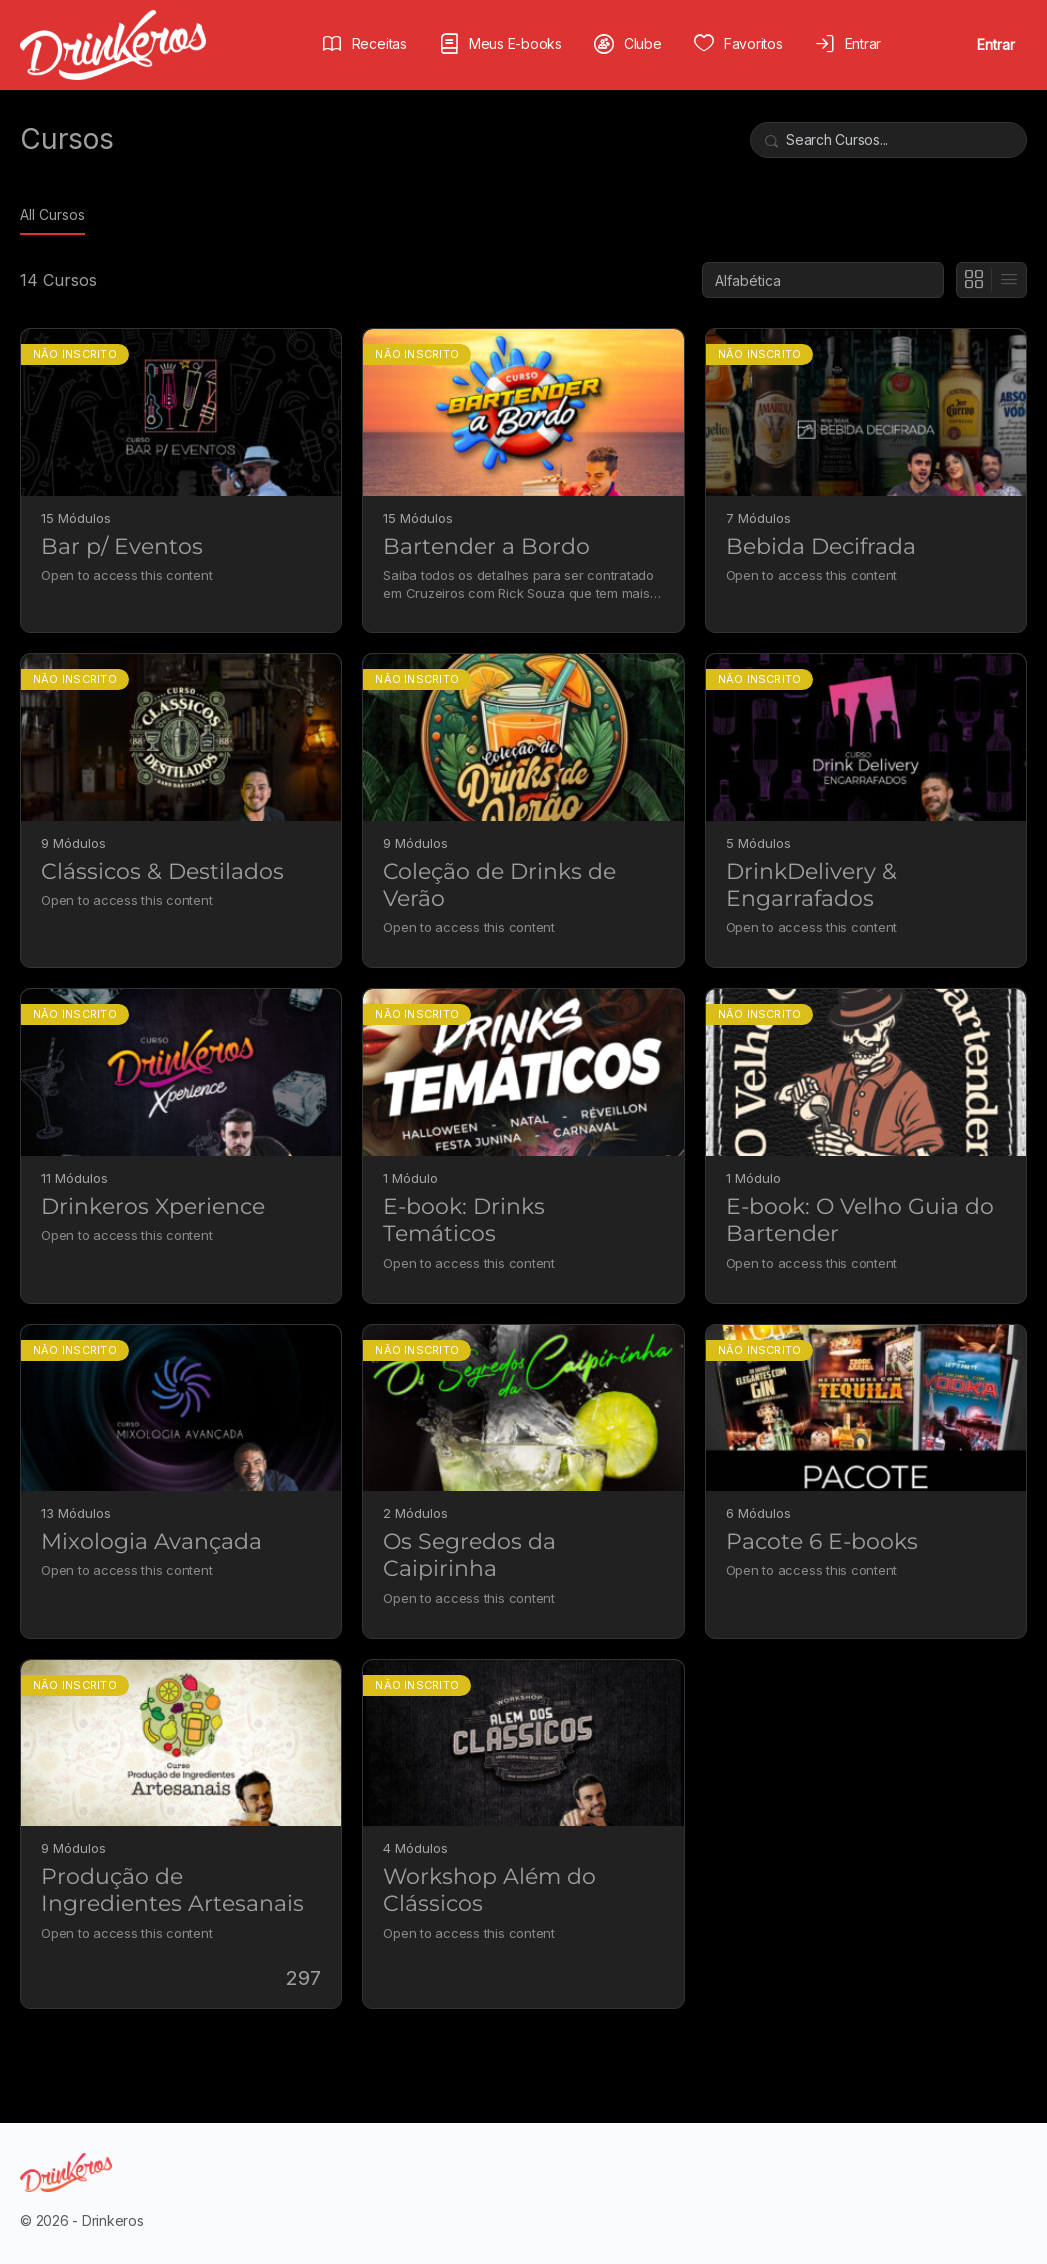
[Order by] (823, 280)
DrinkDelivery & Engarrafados (811, 885)
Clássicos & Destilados (162, 871)
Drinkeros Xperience (153, 1206)
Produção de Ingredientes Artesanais (172, 1890)
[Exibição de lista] (1009, 280)
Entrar (996, 44)
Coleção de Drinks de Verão (499, 885)
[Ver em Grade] (974, 280)
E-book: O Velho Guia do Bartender (860, 1220)
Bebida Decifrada (821, 546)
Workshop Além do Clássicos (489, 1890)
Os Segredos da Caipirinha (469, 1555)
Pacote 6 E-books (822, 1541)
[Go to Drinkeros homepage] (113, 43)
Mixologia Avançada (151, 1541)
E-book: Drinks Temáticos (464, 1220)
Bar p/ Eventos (122, 546)
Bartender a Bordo (486, 546)
